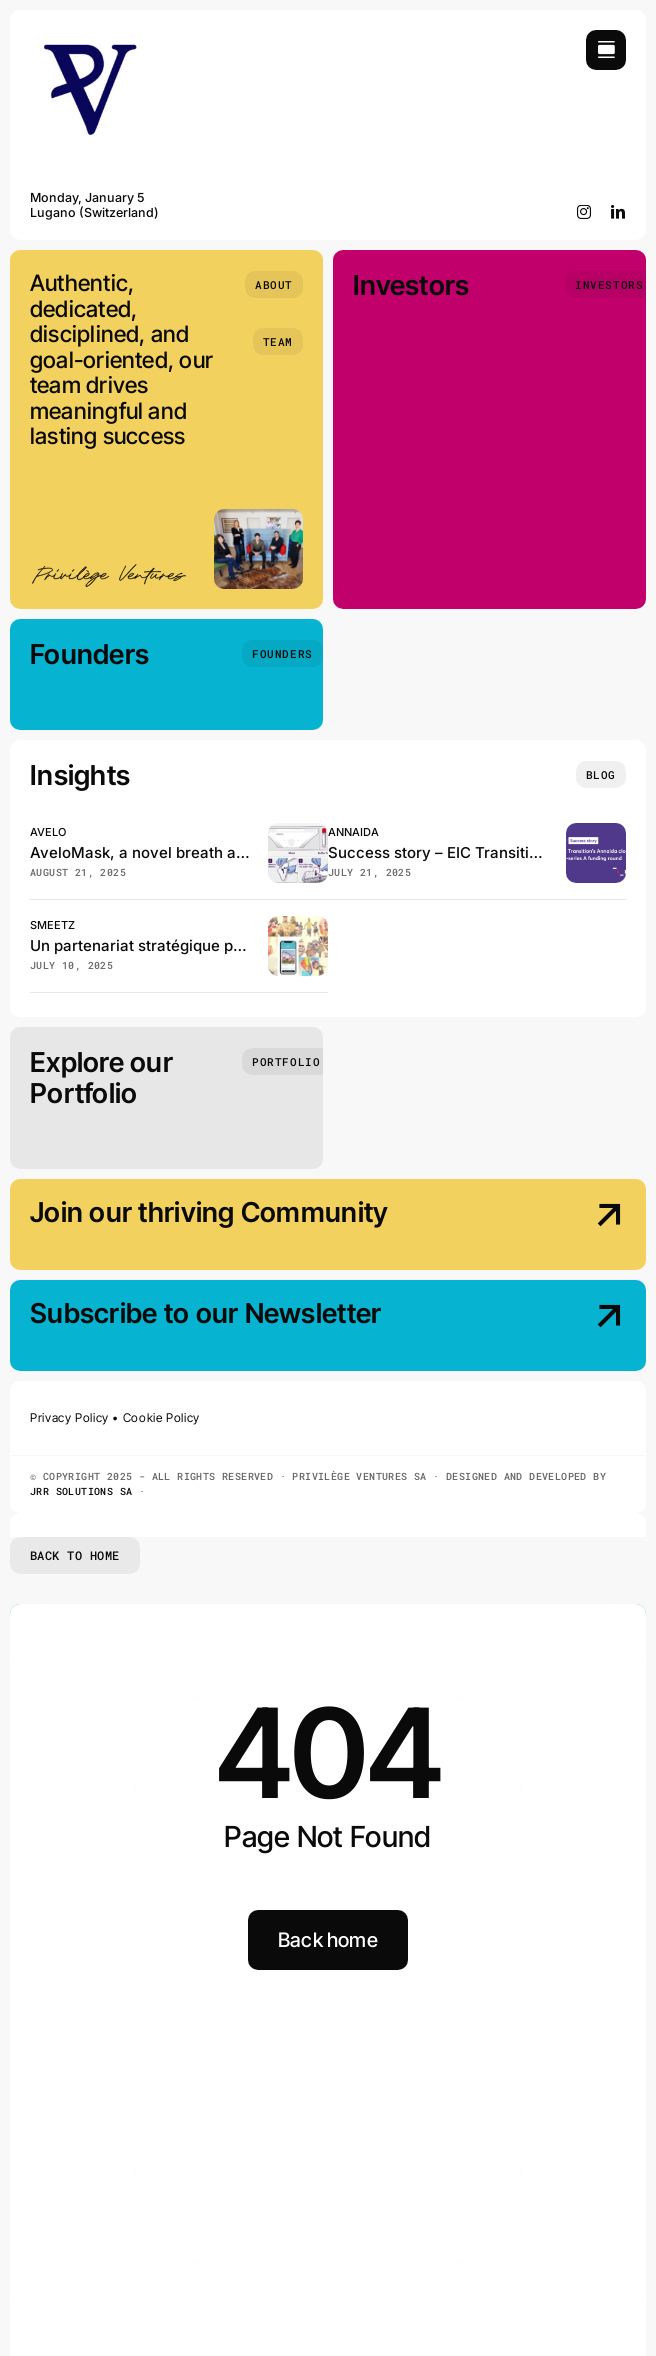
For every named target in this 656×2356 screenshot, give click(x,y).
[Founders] (282, 653)
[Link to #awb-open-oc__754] (606, 50)
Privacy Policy (69, 1417)
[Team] (278, 341)
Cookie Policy (161, 1417)
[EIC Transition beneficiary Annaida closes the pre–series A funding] (596, 831)
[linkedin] (618, 212)
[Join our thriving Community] (556, 1226)
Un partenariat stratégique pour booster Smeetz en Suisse (239, 945)
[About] (274, 284)
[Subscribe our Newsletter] (556, 1327)
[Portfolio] (286, 1061)
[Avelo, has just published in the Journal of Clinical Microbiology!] (298, 831)
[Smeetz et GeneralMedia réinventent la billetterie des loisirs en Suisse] (298, 924)
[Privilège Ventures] (90, 38)
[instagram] (584, 212)
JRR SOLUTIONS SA (81, 1491)
